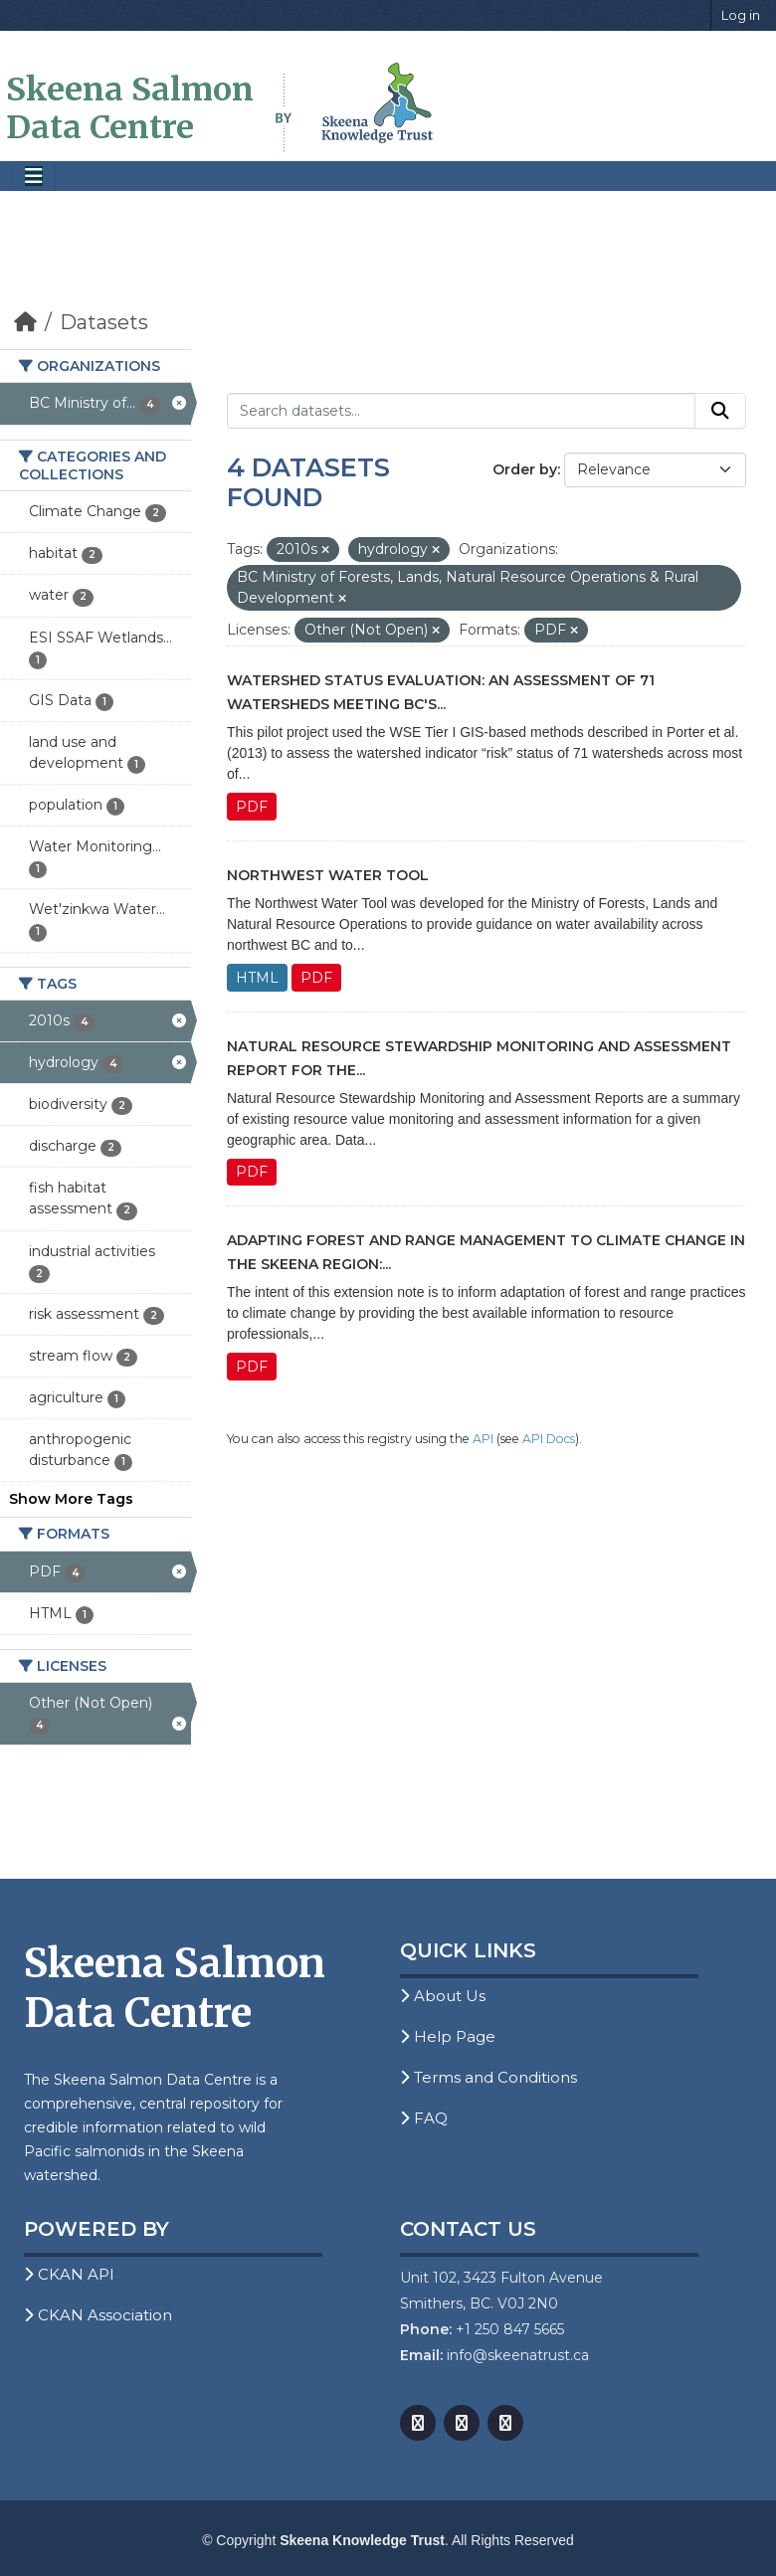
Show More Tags (71, 1499)
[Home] (25, 322)
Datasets (104, 322)
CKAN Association (98, 2314)
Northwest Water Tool (328, 875)
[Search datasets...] (461, 411)
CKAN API (69, 2274)
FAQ (424, 2118)
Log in (740, 15)
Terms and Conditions (488, 2077)
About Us (442, 1995)
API (483, 1438)
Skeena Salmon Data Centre (130, 108)
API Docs (548, 1438)
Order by (524, 469)
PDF (252, 807)
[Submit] (720, 411)
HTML (257, 978)
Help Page (447, 2036)
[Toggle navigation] (34, 176)
